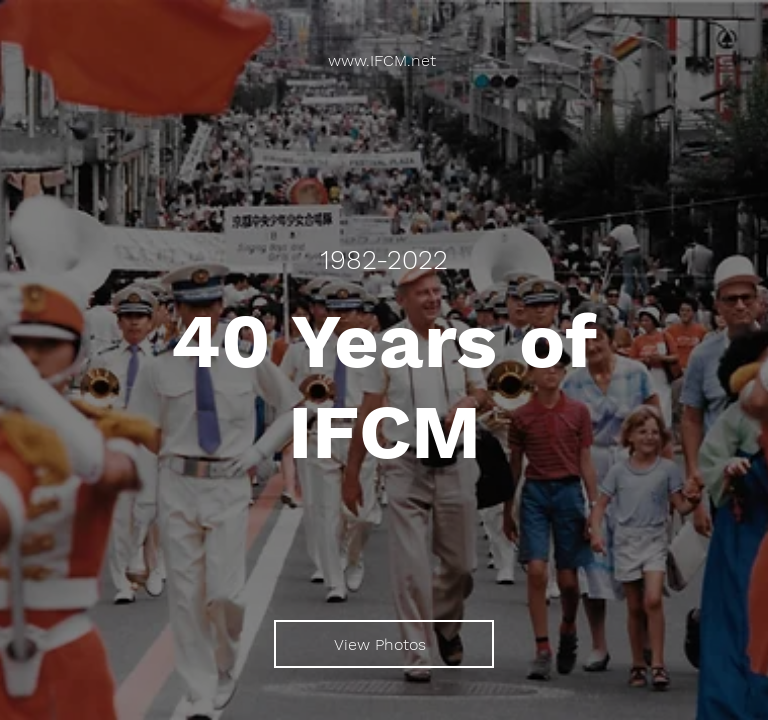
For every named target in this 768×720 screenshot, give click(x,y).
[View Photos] (384, 644)
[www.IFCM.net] (384, 60)
